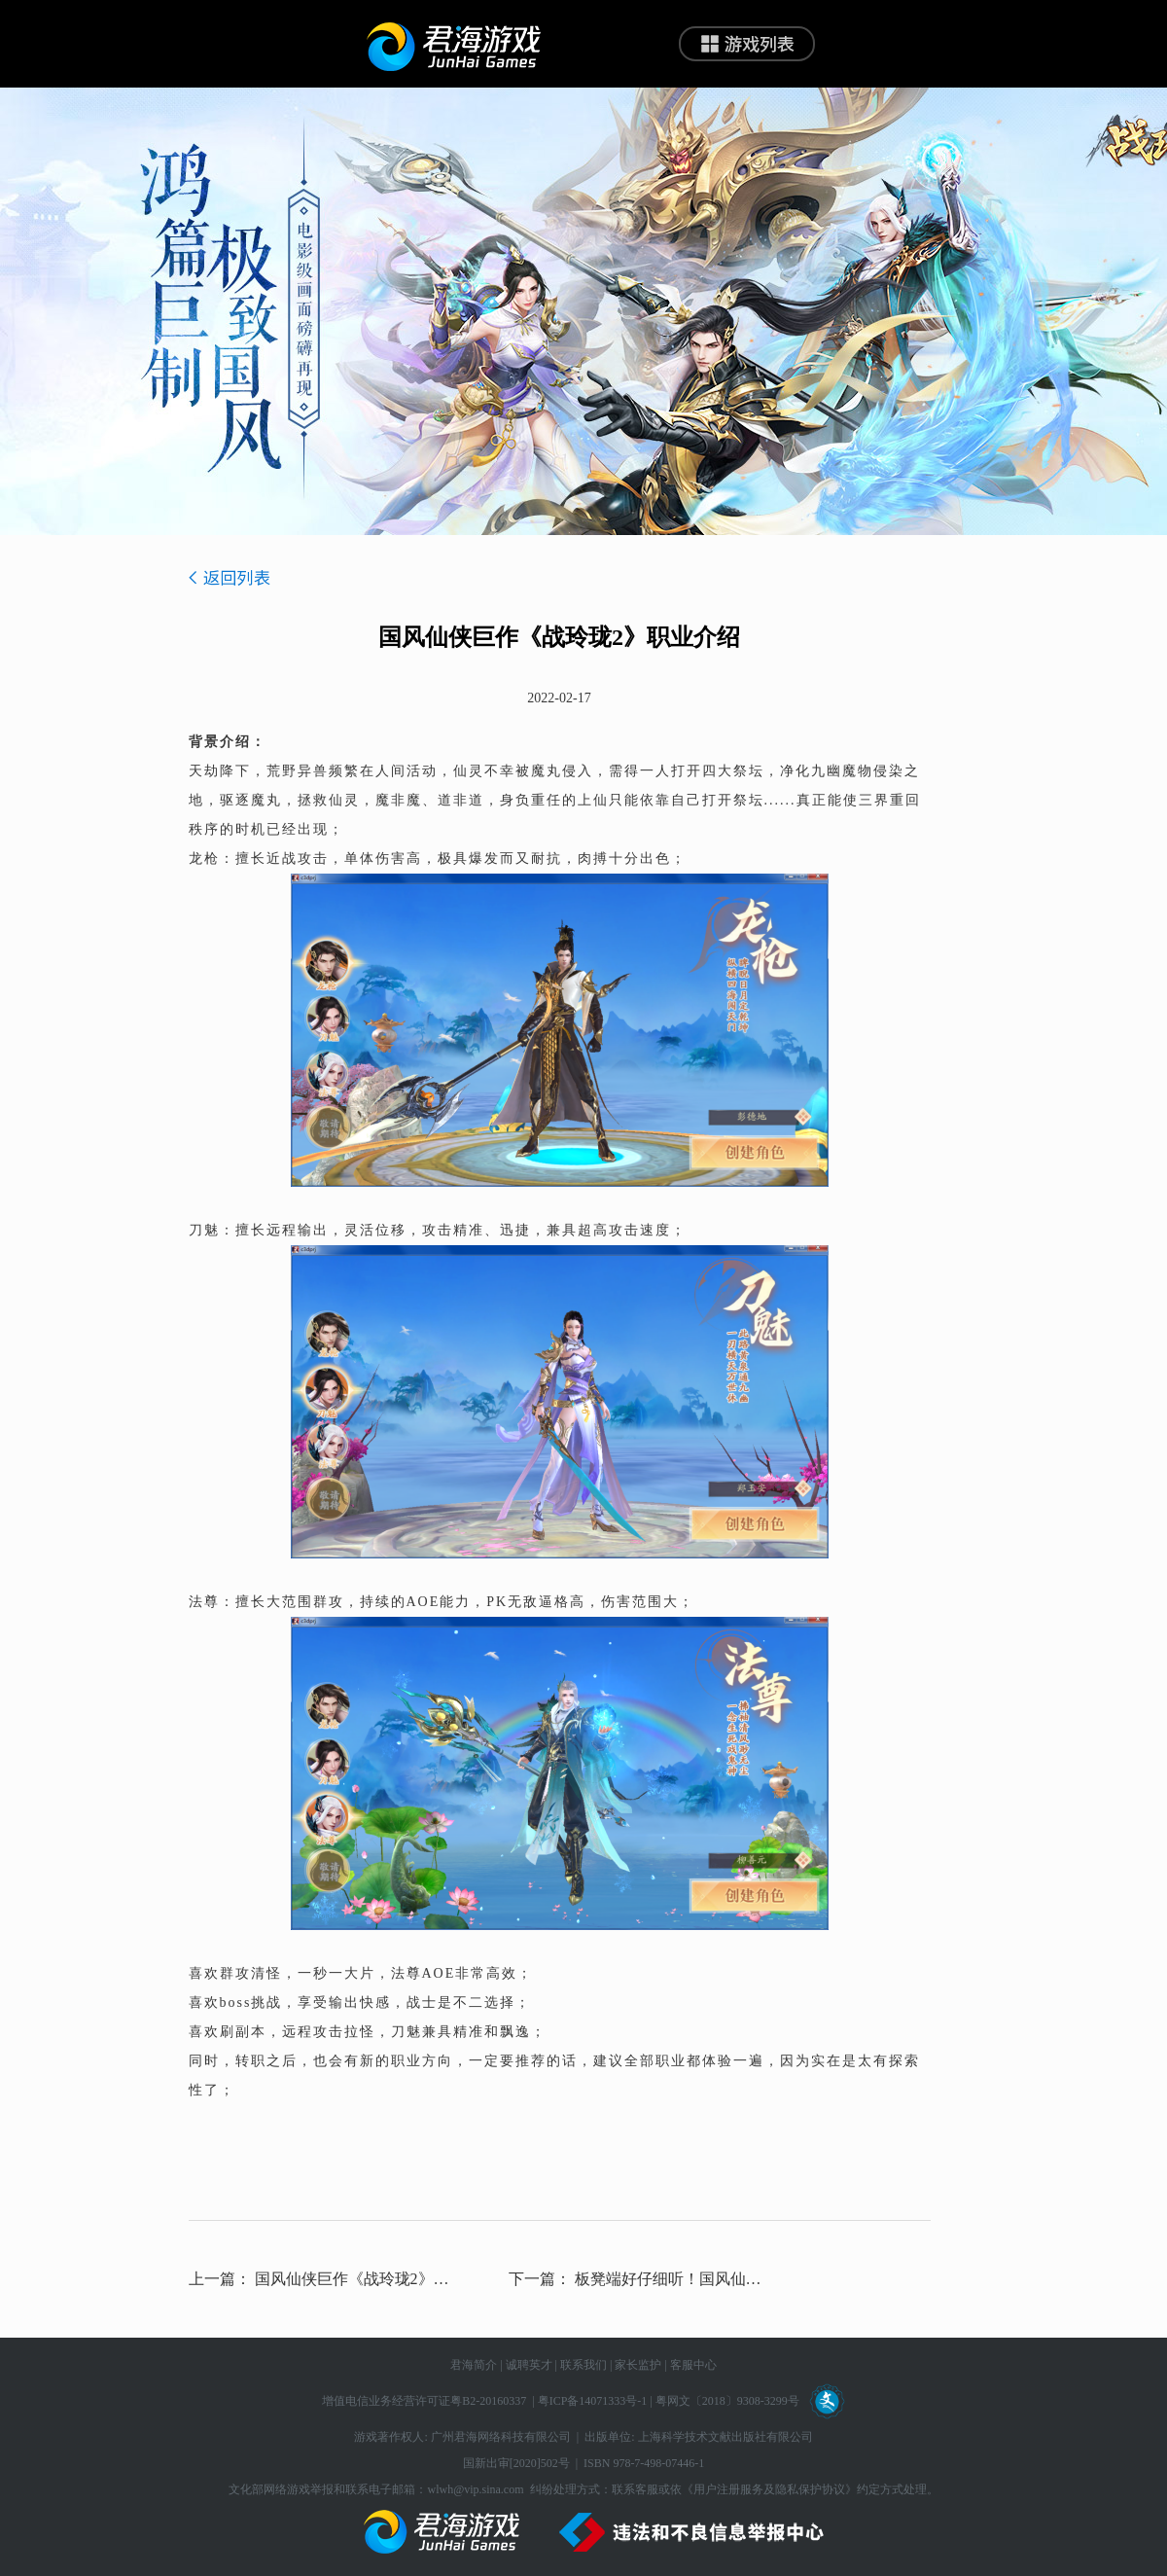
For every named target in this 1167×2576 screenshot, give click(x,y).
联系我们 (583, 2365)
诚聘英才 (529, 2365)
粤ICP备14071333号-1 (593, 2401)
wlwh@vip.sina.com (475, 2489)
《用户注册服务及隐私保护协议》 (769, 2489)
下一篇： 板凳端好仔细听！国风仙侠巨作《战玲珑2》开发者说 (640, 2279)
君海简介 (473, 2365)
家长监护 (638, 2365)
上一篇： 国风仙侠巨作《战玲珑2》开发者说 (320, 2279)
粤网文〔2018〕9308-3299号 (727, 2401)
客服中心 (693, 2365)
